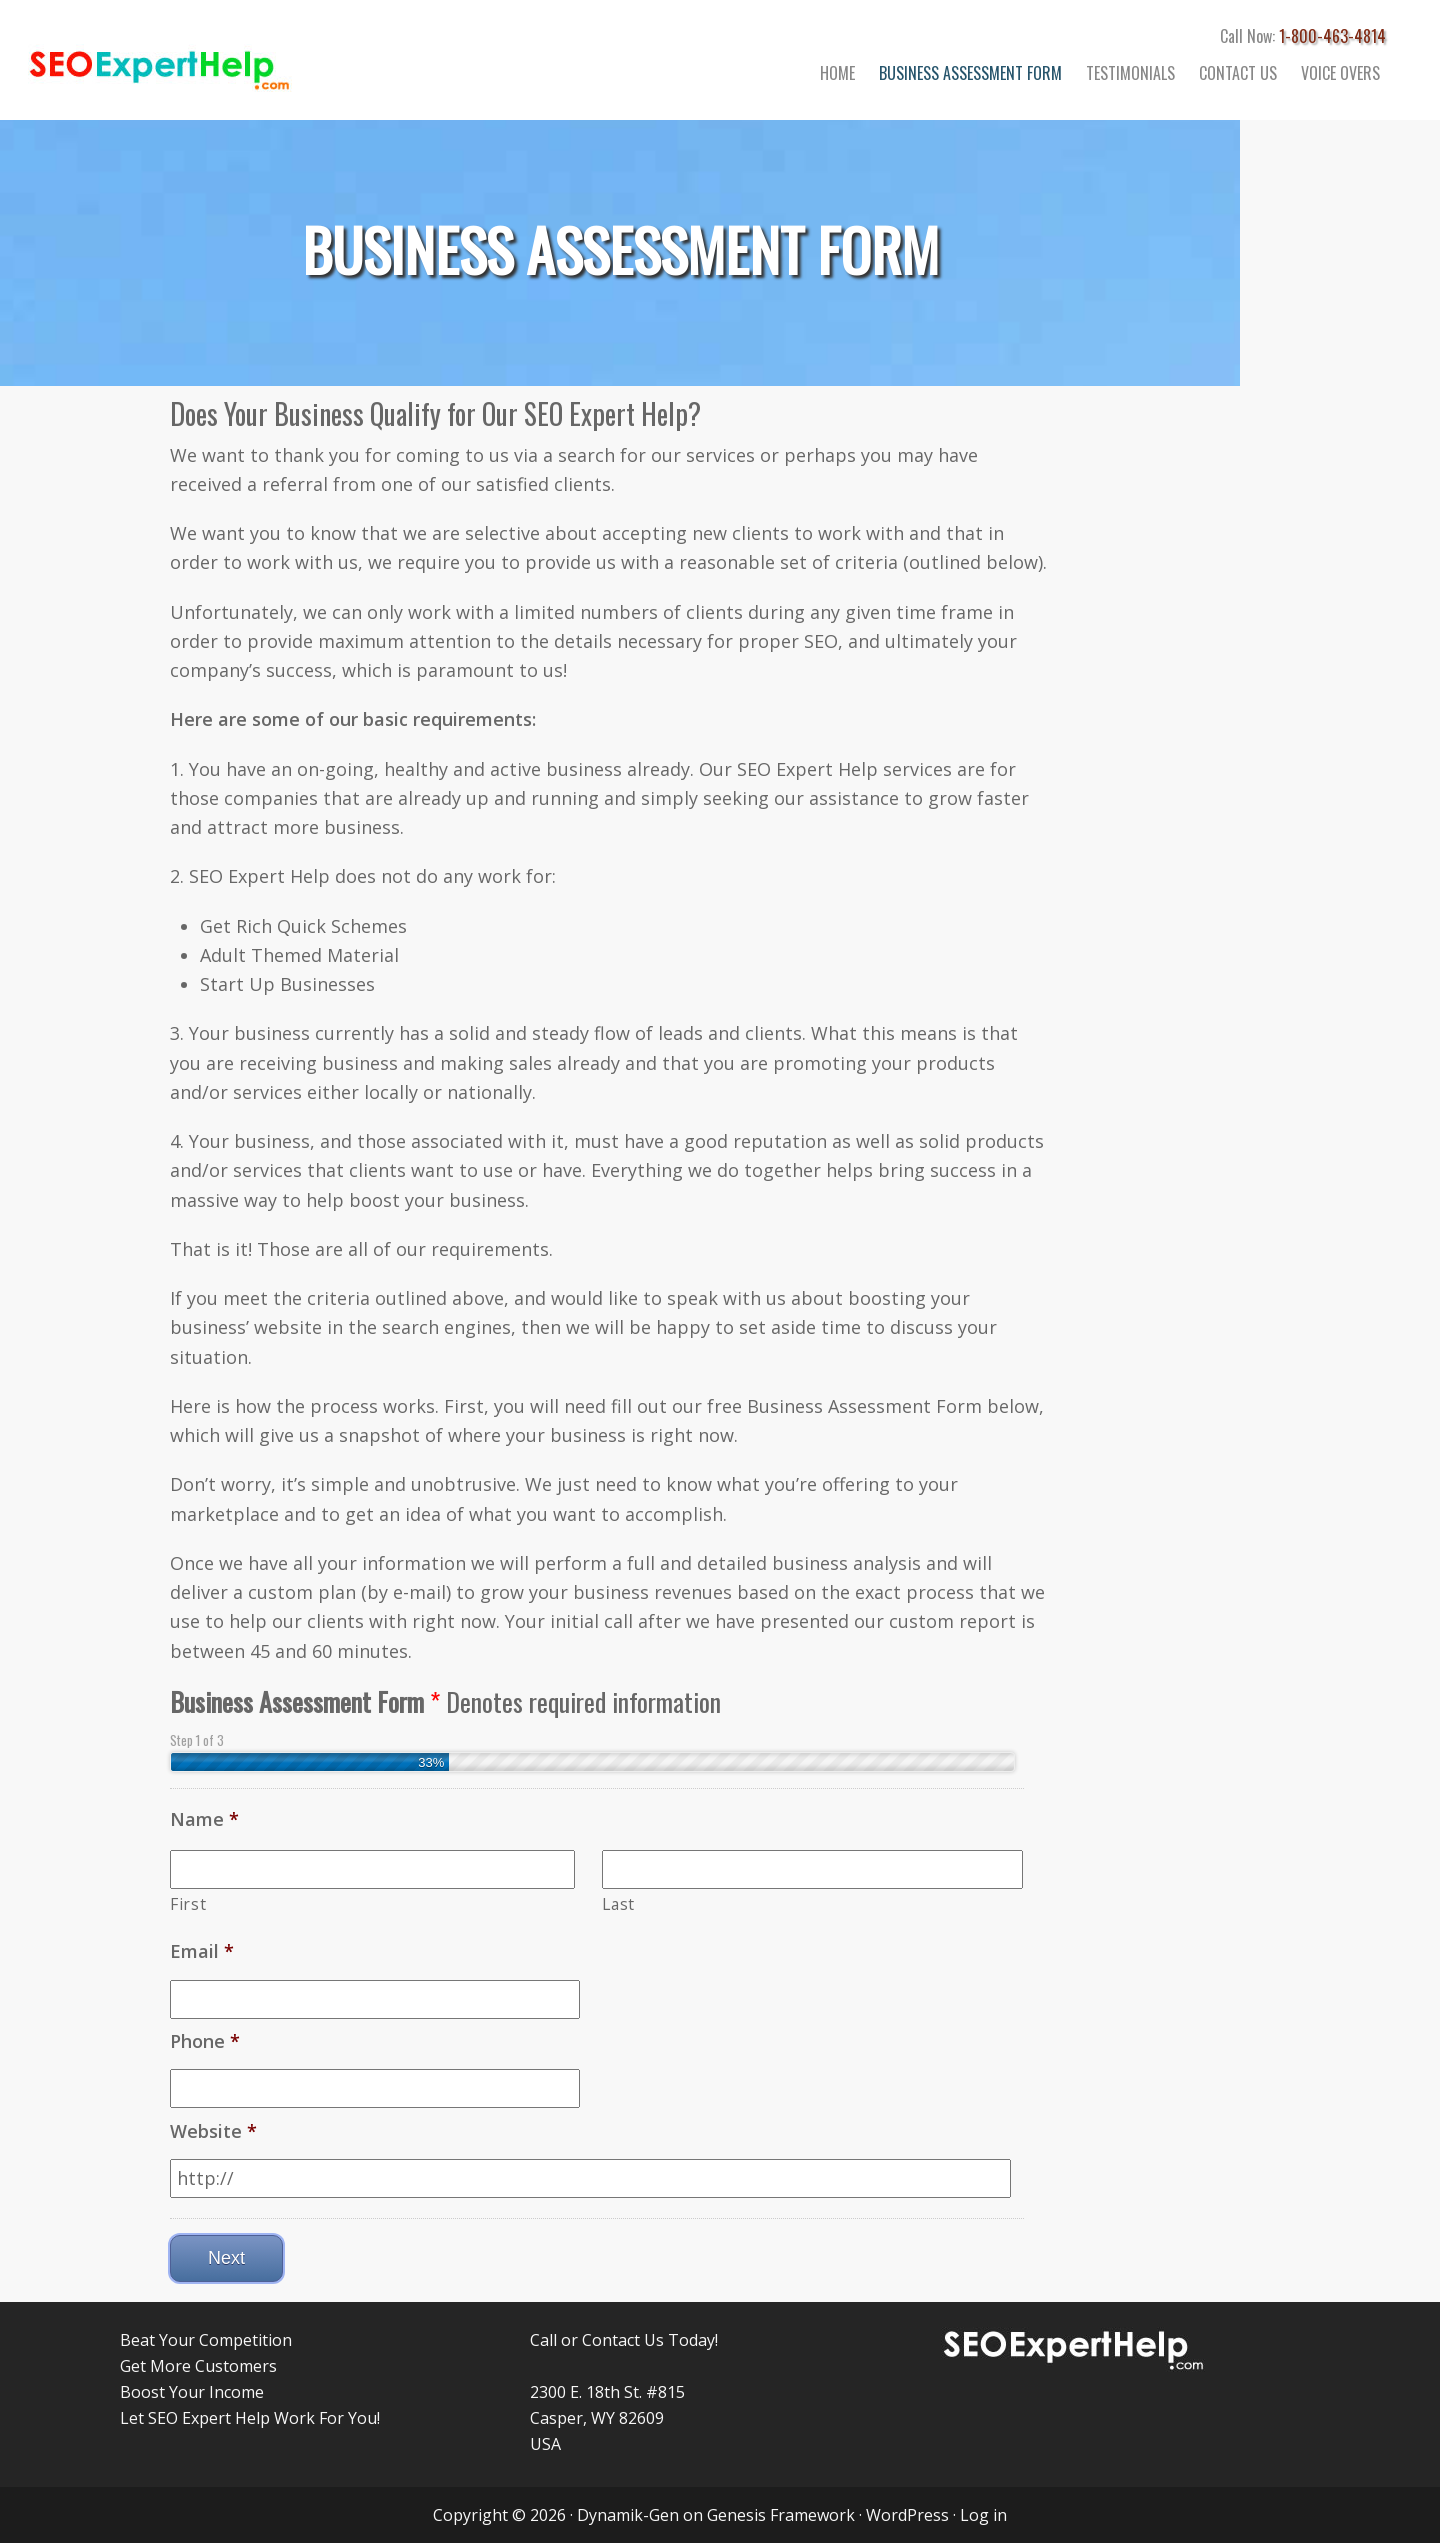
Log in (983, 2515)
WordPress (907, 2515)
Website (213, 2131)
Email (202, 1951)
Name (204, 1819)
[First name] (372, 1869)
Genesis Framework (781, 2515)
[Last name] (812, 1869)
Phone (205, 2041)
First (188, 1904)
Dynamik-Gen (628, 2515)
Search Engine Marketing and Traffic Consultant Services (200, 60)
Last (618, 1904)
